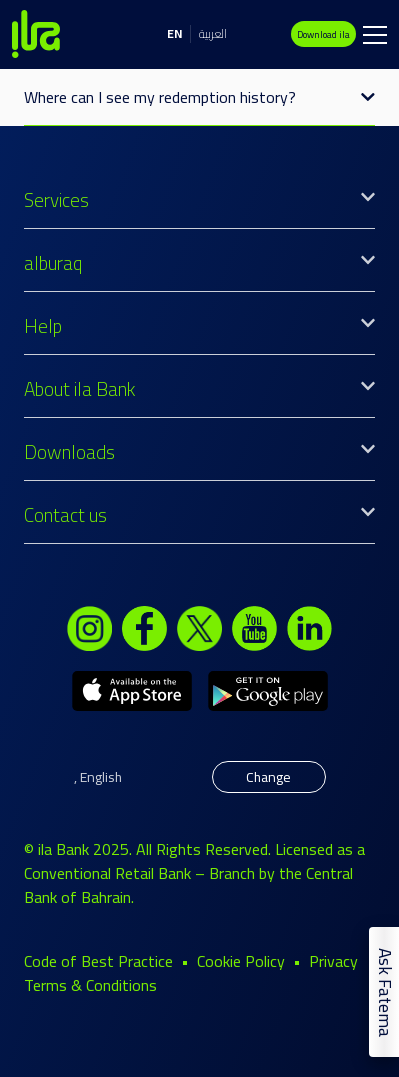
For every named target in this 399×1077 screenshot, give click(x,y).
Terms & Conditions (90, 985)
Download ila (323, 34)
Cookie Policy (241, 961)
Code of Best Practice (98, 961)
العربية (213, 33)
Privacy (333, 961)
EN (174, 33)
